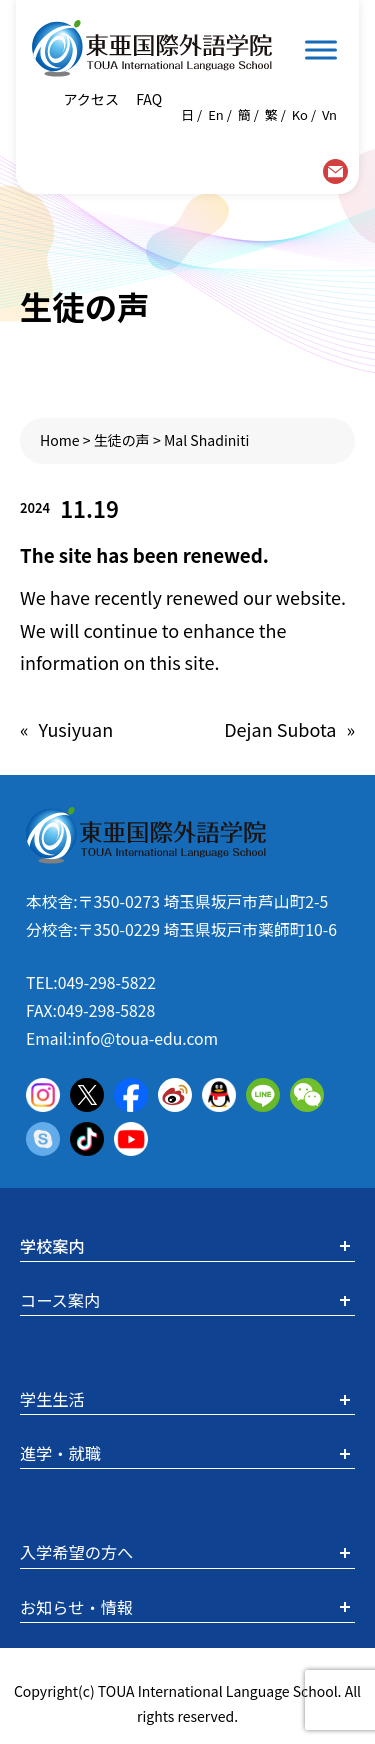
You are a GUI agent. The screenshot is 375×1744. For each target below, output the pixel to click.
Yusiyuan (76, 729)
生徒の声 (122, 440)
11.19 (89, 508)
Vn (329, 114)
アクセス (91, 99)
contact (335, 171)
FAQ (147, 99)
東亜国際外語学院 (152, 48)
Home (60, 440)
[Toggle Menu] (321, 49)
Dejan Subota (280, 729)
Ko (300, 114)
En (216, 114)
